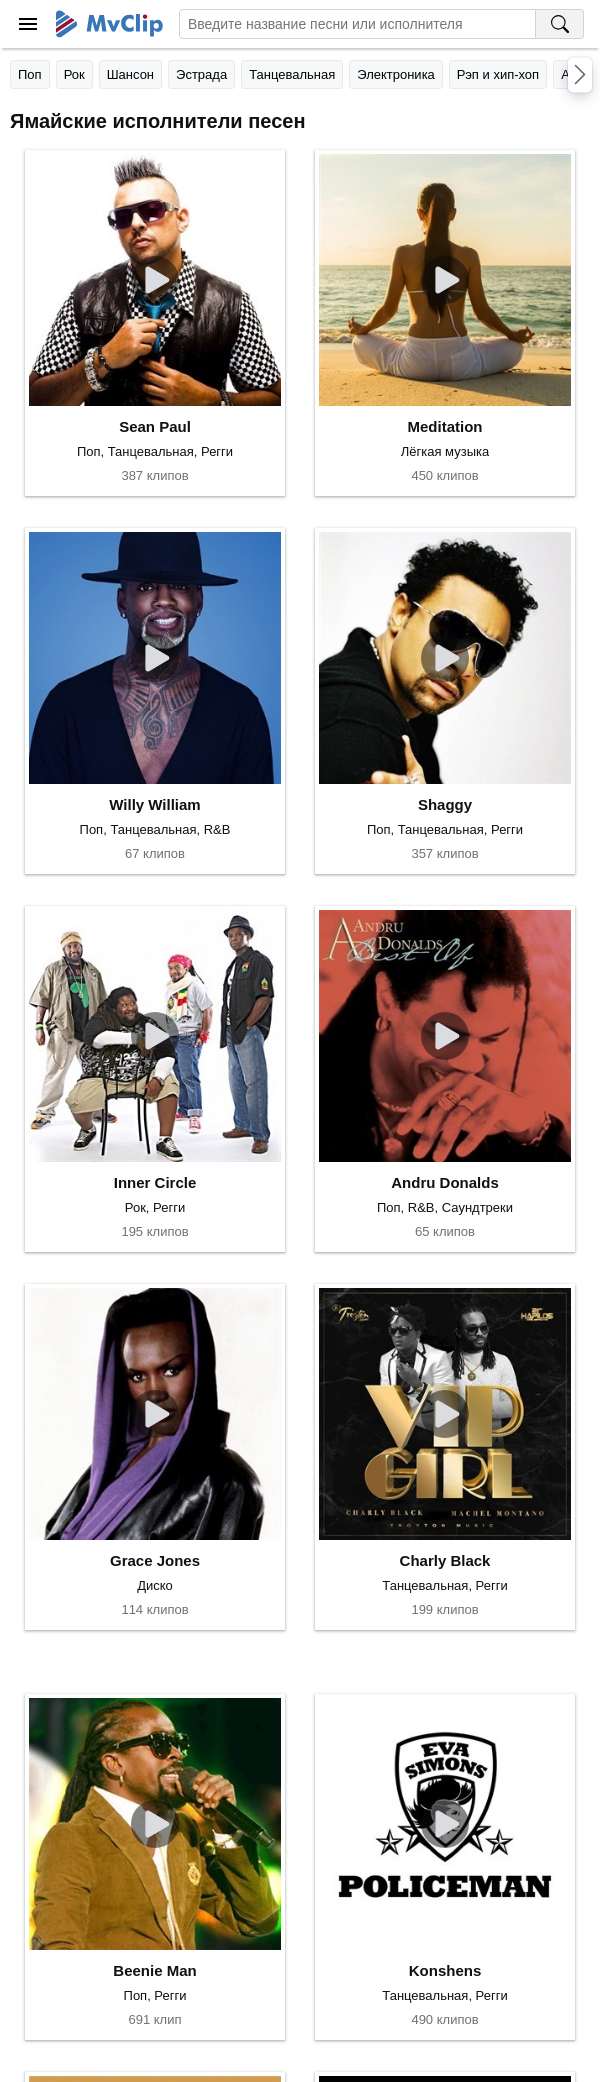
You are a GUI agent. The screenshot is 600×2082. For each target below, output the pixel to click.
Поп (30, 74)
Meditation (445, 426)
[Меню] (28, 24)
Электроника (396, 74)
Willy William (154, 804)
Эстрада (201, 74)
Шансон (130, 74)
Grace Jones (155, 1560)
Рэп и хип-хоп (498, 74)
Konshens (445, 1970)
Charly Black (445, 1560)
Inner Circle (155, 1182)
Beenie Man (154, 1970)
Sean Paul (155, 426)
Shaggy (445, 804)
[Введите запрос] (357, 24)
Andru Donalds (445, 1182)
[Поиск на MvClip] (560, 24)
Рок (74, 74)
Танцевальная (292, 74)
